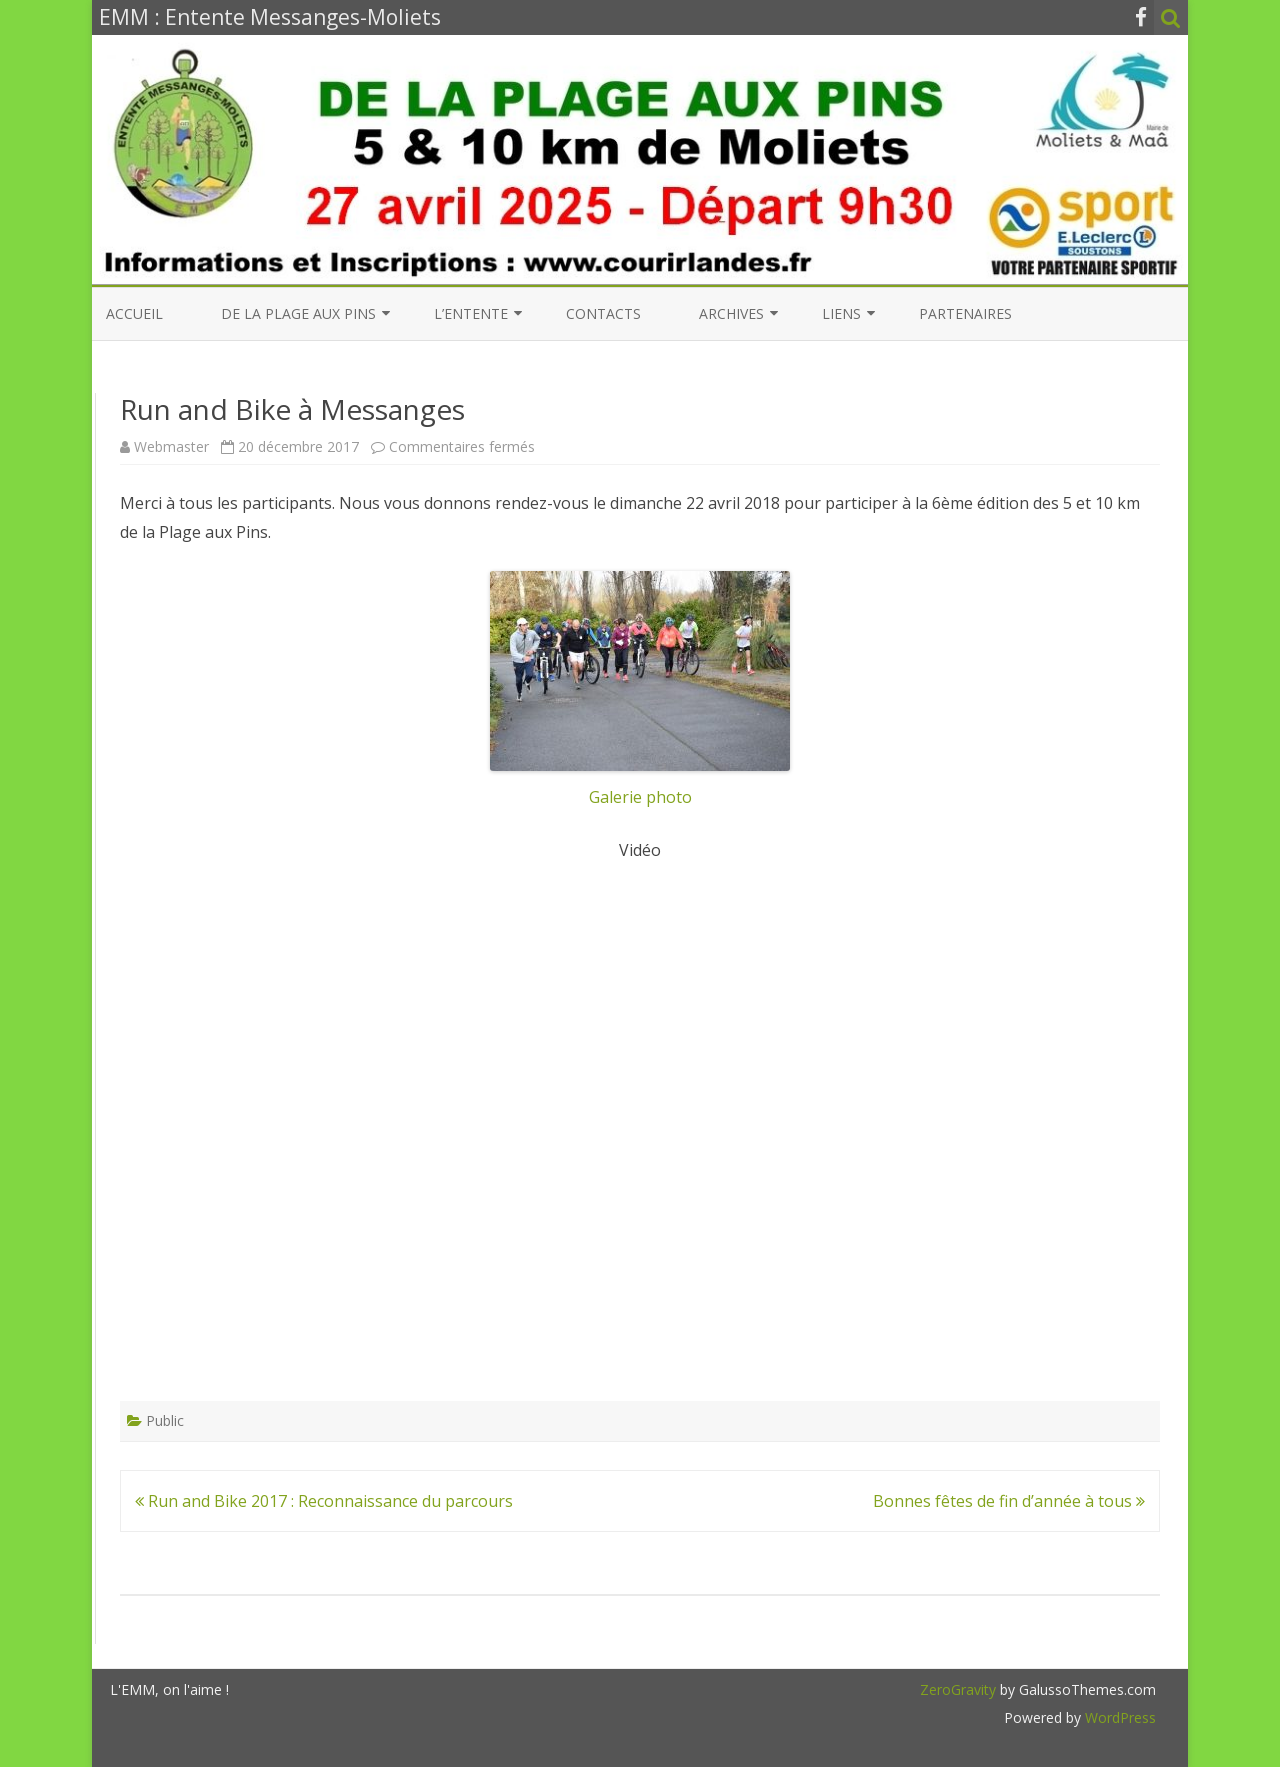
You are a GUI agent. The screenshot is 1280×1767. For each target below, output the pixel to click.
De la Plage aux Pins (298, 313)
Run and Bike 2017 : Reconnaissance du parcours (324, 1501)
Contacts (603, 313)
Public (165, 1420)
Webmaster (171, 446)
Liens (841, 313)
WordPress (1118, 1717)
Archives (731, 313)
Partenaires (965, 313)
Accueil (134, 313)
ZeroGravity (958, 1689)
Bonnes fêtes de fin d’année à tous (1009, 1501)
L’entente (471, 313)
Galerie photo (640, 689)
